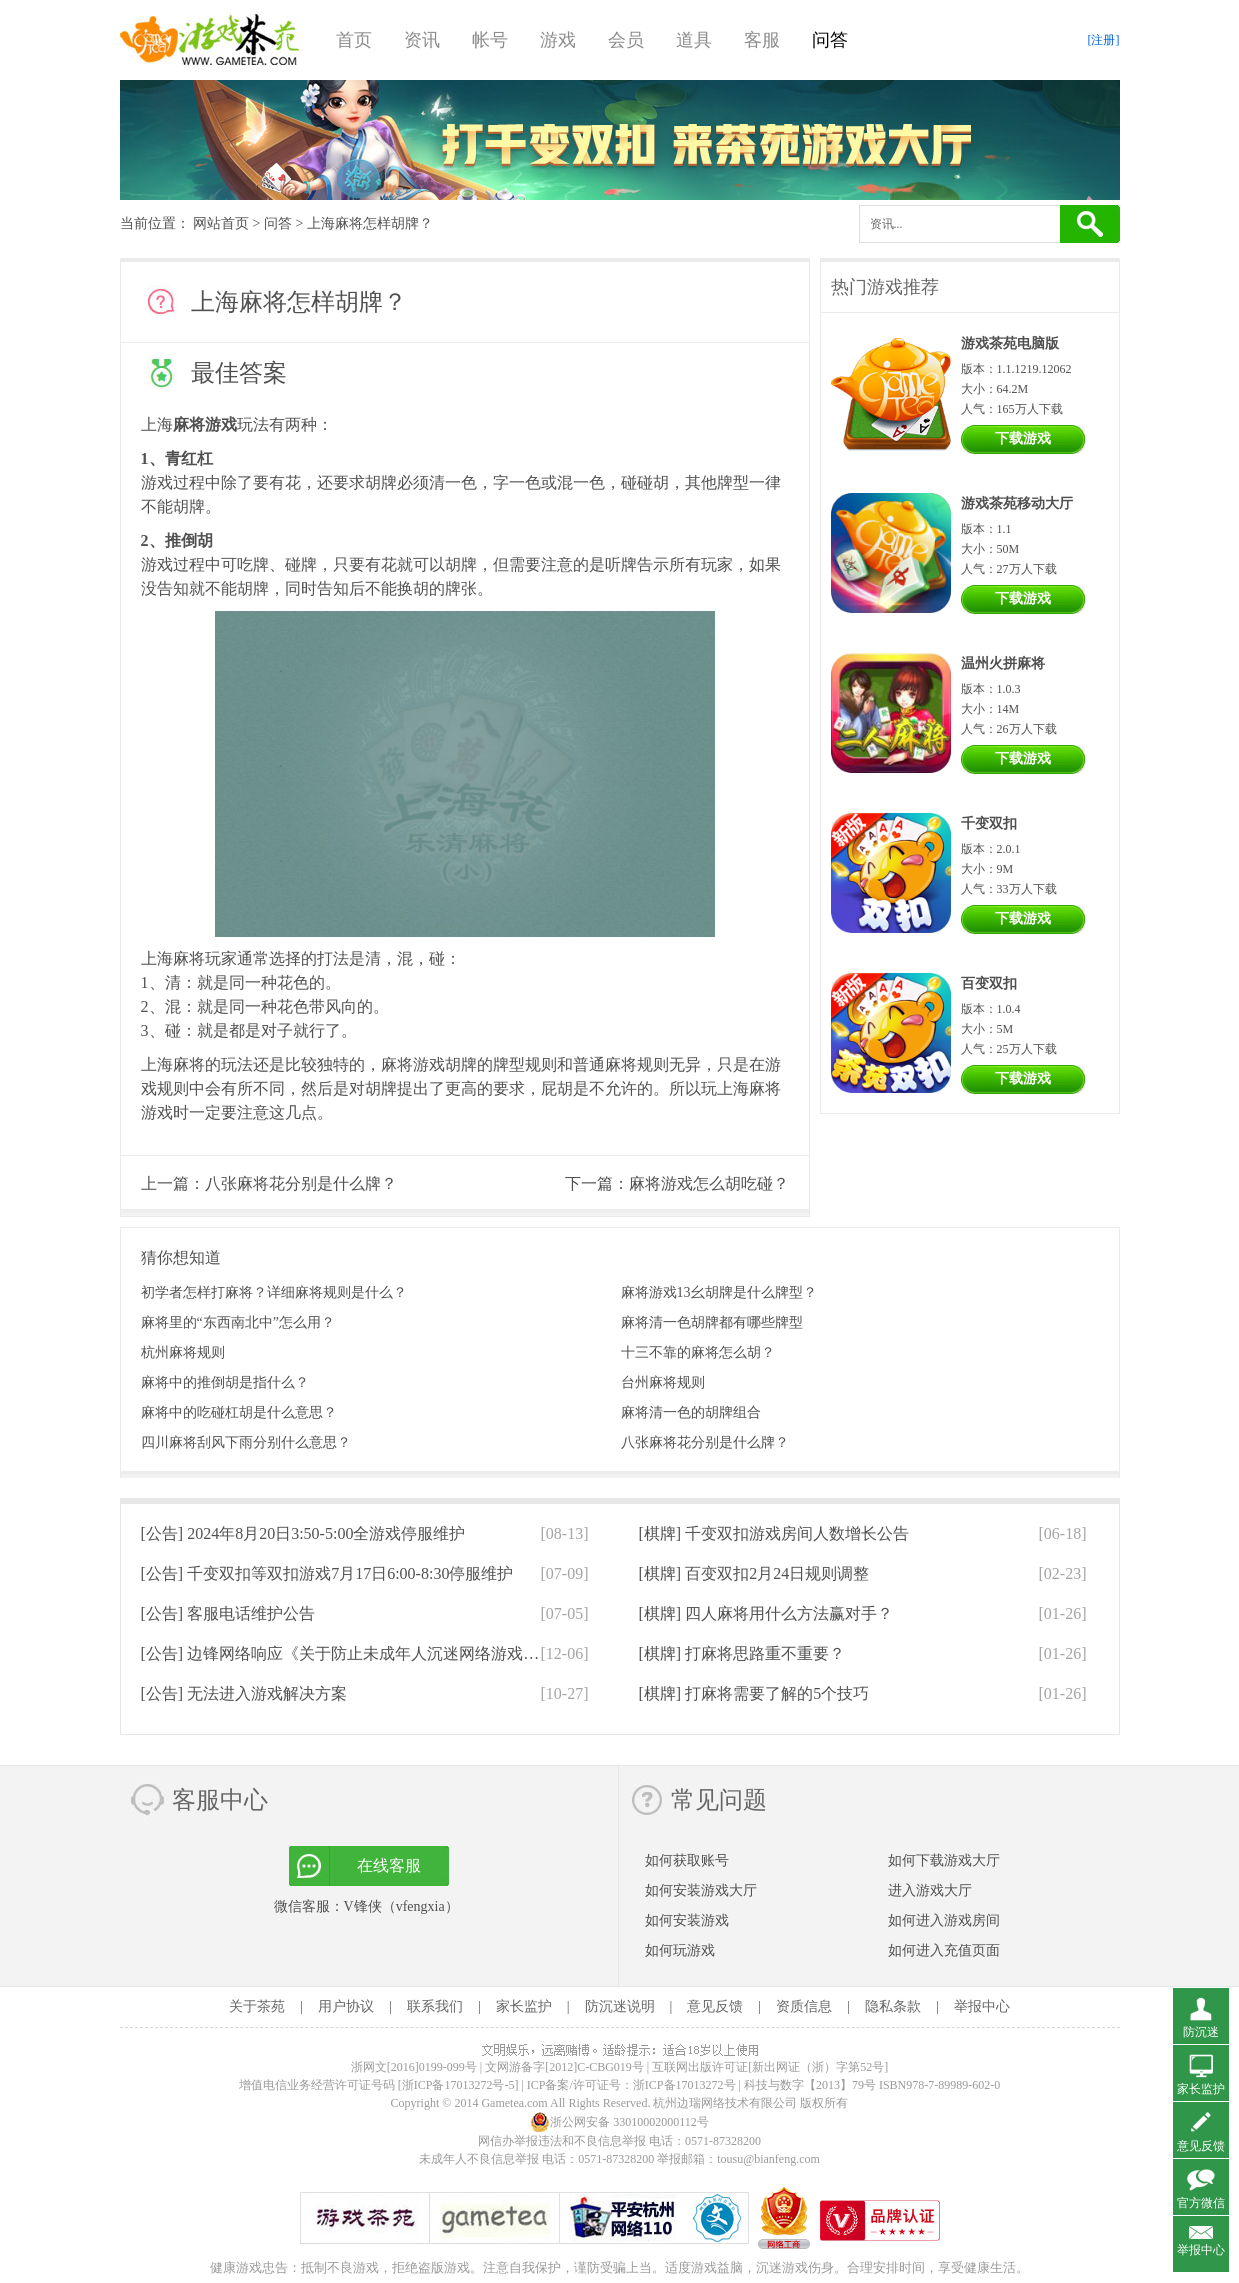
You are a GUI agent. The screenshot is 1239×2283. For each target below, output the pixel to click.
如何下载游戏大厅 (944, 1860)
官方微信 (1201, 2203)
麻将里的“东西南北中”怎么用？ (238, 1322)
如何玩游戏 (680, 1950)
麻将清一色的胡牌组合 (691, 1412)
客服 (762, 40)
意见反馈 (715, 2006)
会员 (626, 40)
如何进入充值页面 (944, 1950)
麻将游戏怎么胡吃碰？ (709, 1183)
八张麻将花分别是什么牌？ (301, 1183)
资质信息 (804, 2006)
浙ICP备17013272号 (684, 2085)
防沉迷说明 (620, 2006)
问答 (830, 40)
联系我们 (435, 2006)
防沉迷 (1201, 2032)
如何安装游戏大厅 (701, 1890)
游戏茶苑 (210, 40)
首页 (354, 40)
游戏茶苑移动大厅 (1017, 503)
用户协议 (346, 2006)
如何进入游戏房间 (944, 1920)
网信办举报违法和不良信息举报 (562, 2141)
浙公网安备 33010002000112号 (619, 2122)
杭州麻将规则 (183, 1352)
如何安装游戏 (687, 1920)
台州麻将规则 (663, 1382)
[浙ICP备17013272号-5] (458, 2085)
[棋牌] (774, 1533)
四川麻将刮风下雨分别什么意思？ (246, 1442)
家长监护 (524, 2006)
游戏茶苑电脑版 (1010, 343)
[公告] (303, 1533)
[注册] (1104, 40)
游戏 (558, 40)
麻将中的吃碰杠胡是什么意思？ (239, 1412)
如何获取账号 (687, 1860)
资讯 (422, 40)
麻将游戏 (205, 424)
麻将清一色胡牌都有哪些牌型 (712, 1322)
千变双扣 (989, 823)
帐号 (490, 40)
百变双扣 (989, 983)
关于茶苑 (257, 2006)
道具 (694, 40)
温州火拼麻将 (1003, 663)
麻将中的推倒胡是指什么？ (225, 1382)
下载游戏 (1023, 438)
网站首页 (221, 223)
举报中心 (982, 2006)
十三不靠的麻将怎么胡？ (698, 1352)
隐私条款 (893, 2006)
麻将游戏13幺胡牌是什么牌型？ (719, 1292)
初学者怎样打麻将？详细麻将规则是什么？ (274, 1292)
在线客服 (389, 1865)
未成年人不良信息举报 (480, 2159)
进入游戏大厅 (930, 1890)
